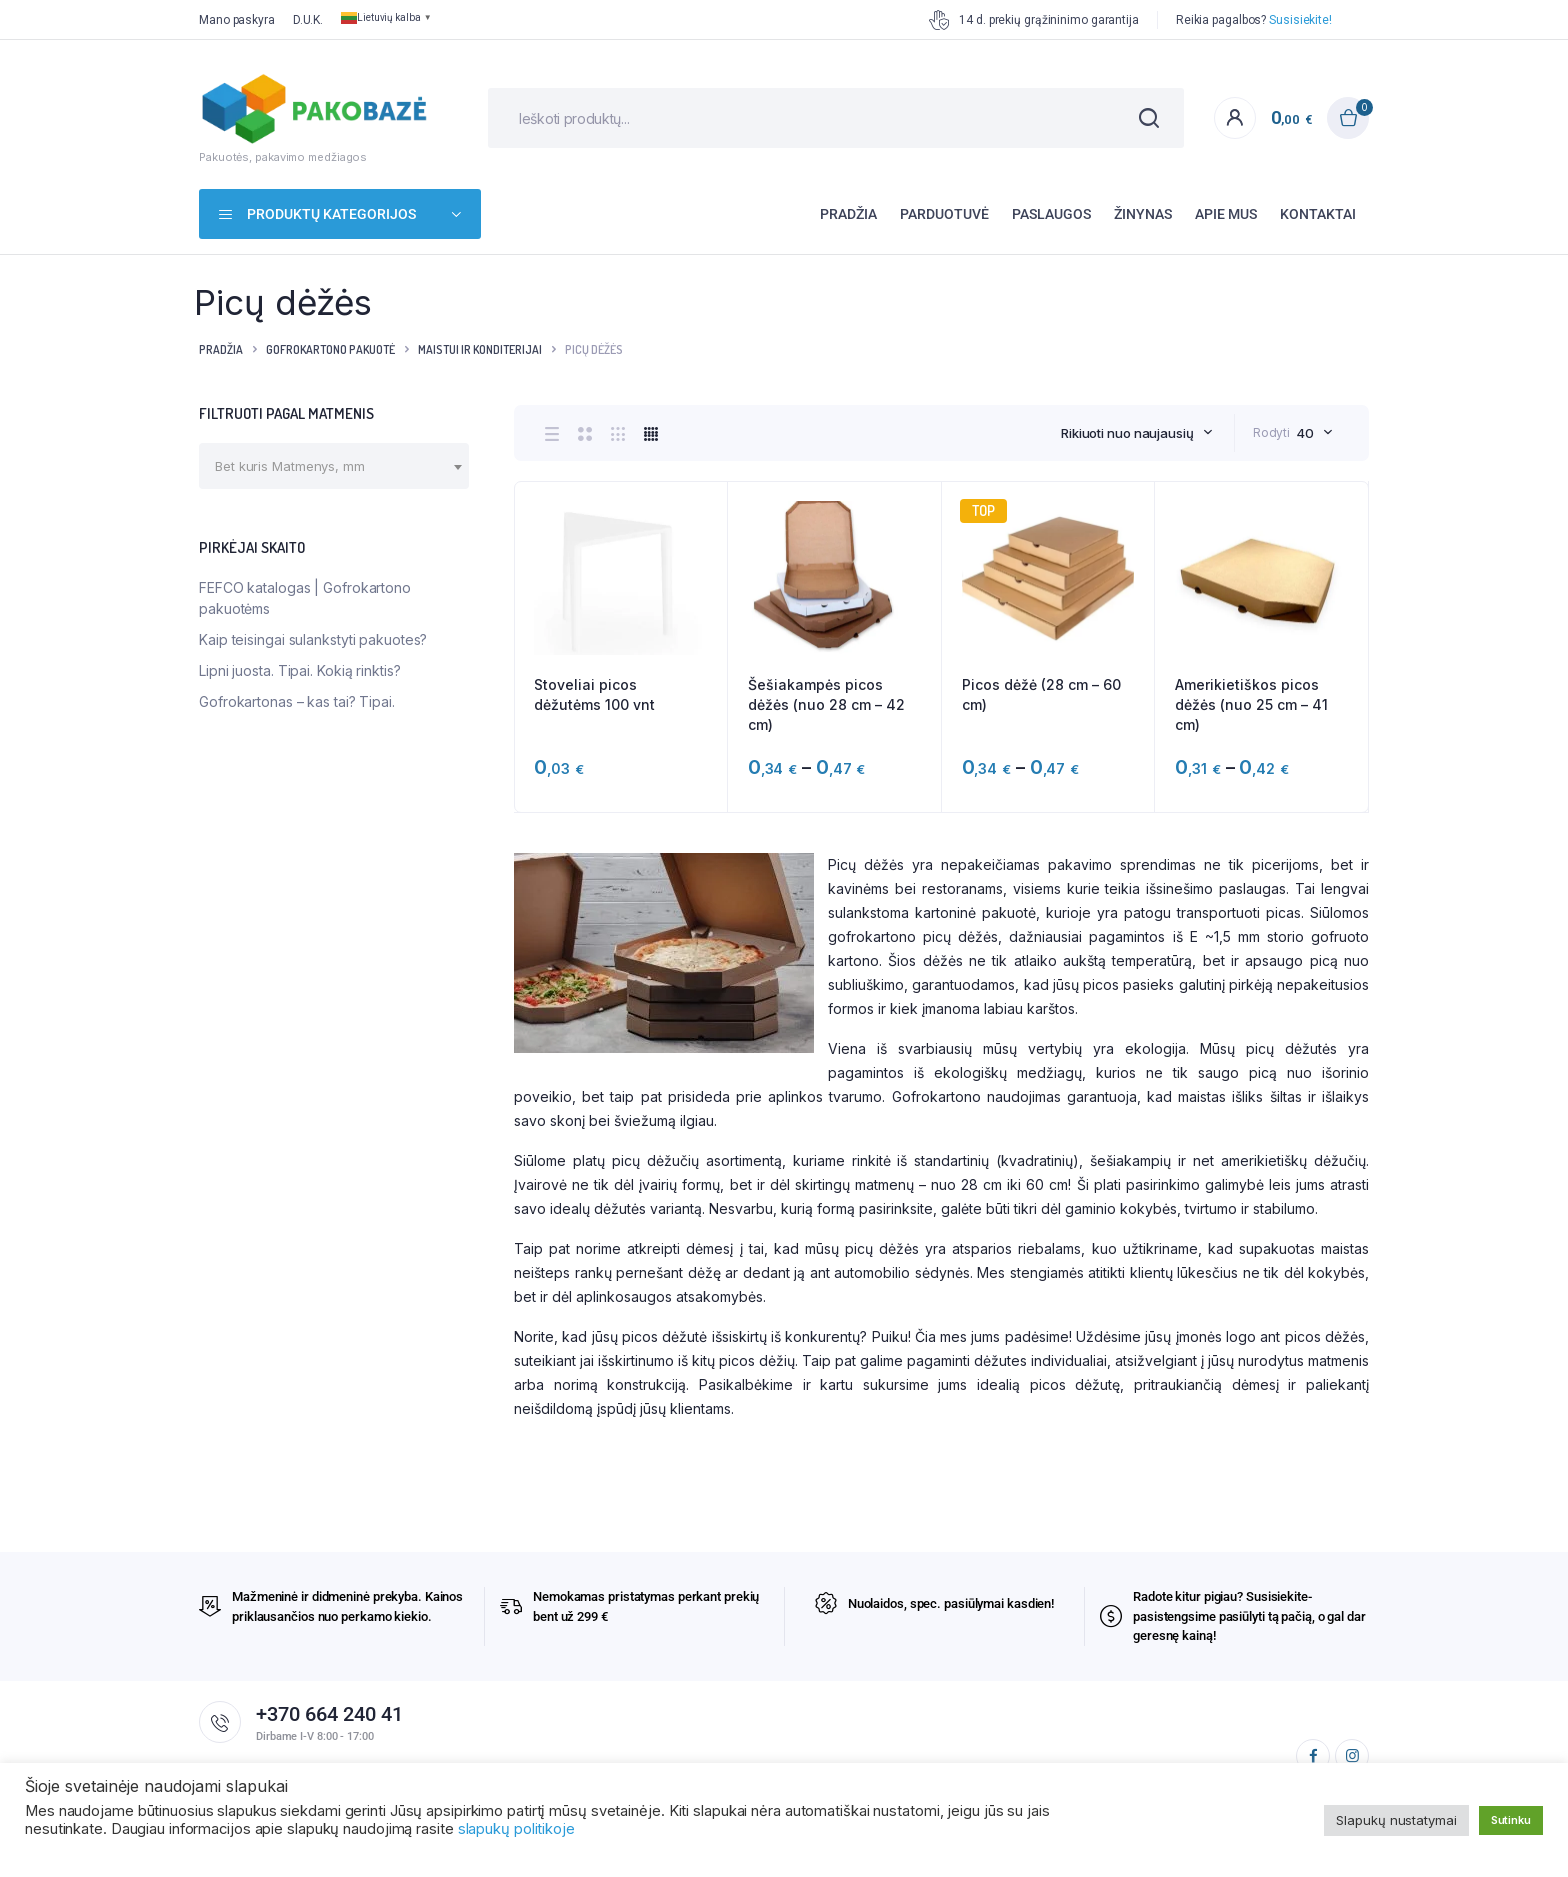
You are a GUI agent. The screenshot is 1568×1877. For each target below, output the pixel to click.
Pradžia (848, 214)
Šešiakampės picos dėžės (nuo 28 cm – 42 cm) (826, 704)
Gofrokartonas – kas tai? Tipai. (297, 701)
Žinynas (1143, 214)
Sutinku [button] (1511, 1820)
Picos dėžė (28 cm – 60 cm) (1041, 694)
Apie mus (1226, 214)
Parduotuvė (944, 214)
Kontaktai (1318, 214)
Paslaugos (1051, 214)
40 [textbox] (1305, 433)
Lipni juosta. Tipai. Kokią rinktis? (300, 670)
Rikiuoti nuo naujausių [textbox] (1127, 433)
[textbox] (290, 466)
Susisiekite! (1300, 20)
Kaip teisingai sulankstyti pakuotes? (313, 639)
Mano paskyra (237, 20)
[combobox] (1137, 433)
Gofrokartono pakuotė (330, 349)
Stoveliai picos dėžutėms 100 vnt (594, 694)
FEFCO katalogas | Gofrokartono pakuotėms (305, 598)
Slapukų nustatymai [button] (1396, 1820)
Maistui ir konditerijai (480, 349)
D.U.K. (308, 20)
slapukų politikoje (516, 1829)
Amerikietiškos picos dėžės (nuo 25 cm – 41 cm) (1251, 704)
